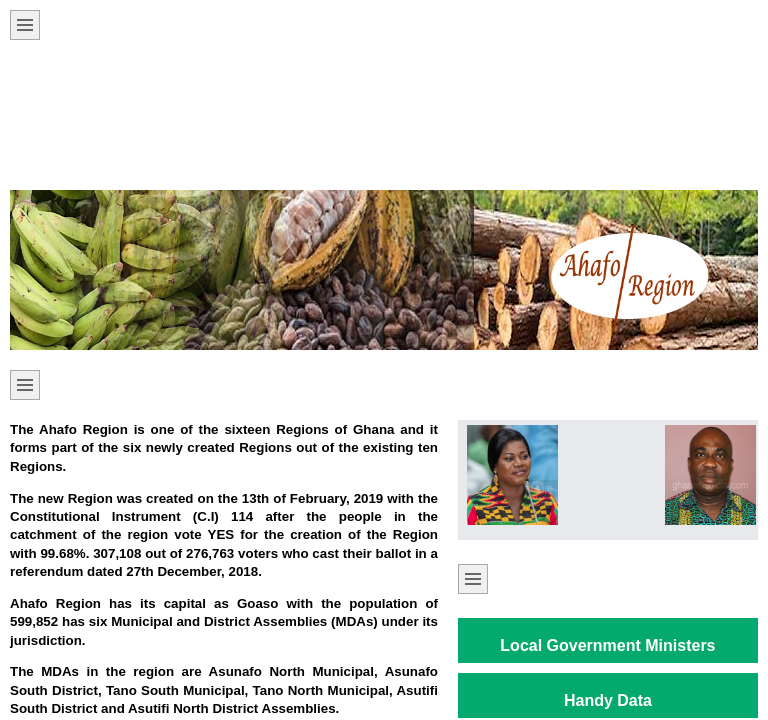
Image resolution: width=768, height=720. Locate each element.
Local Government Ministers (607, 645)
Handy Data (608, 700)
